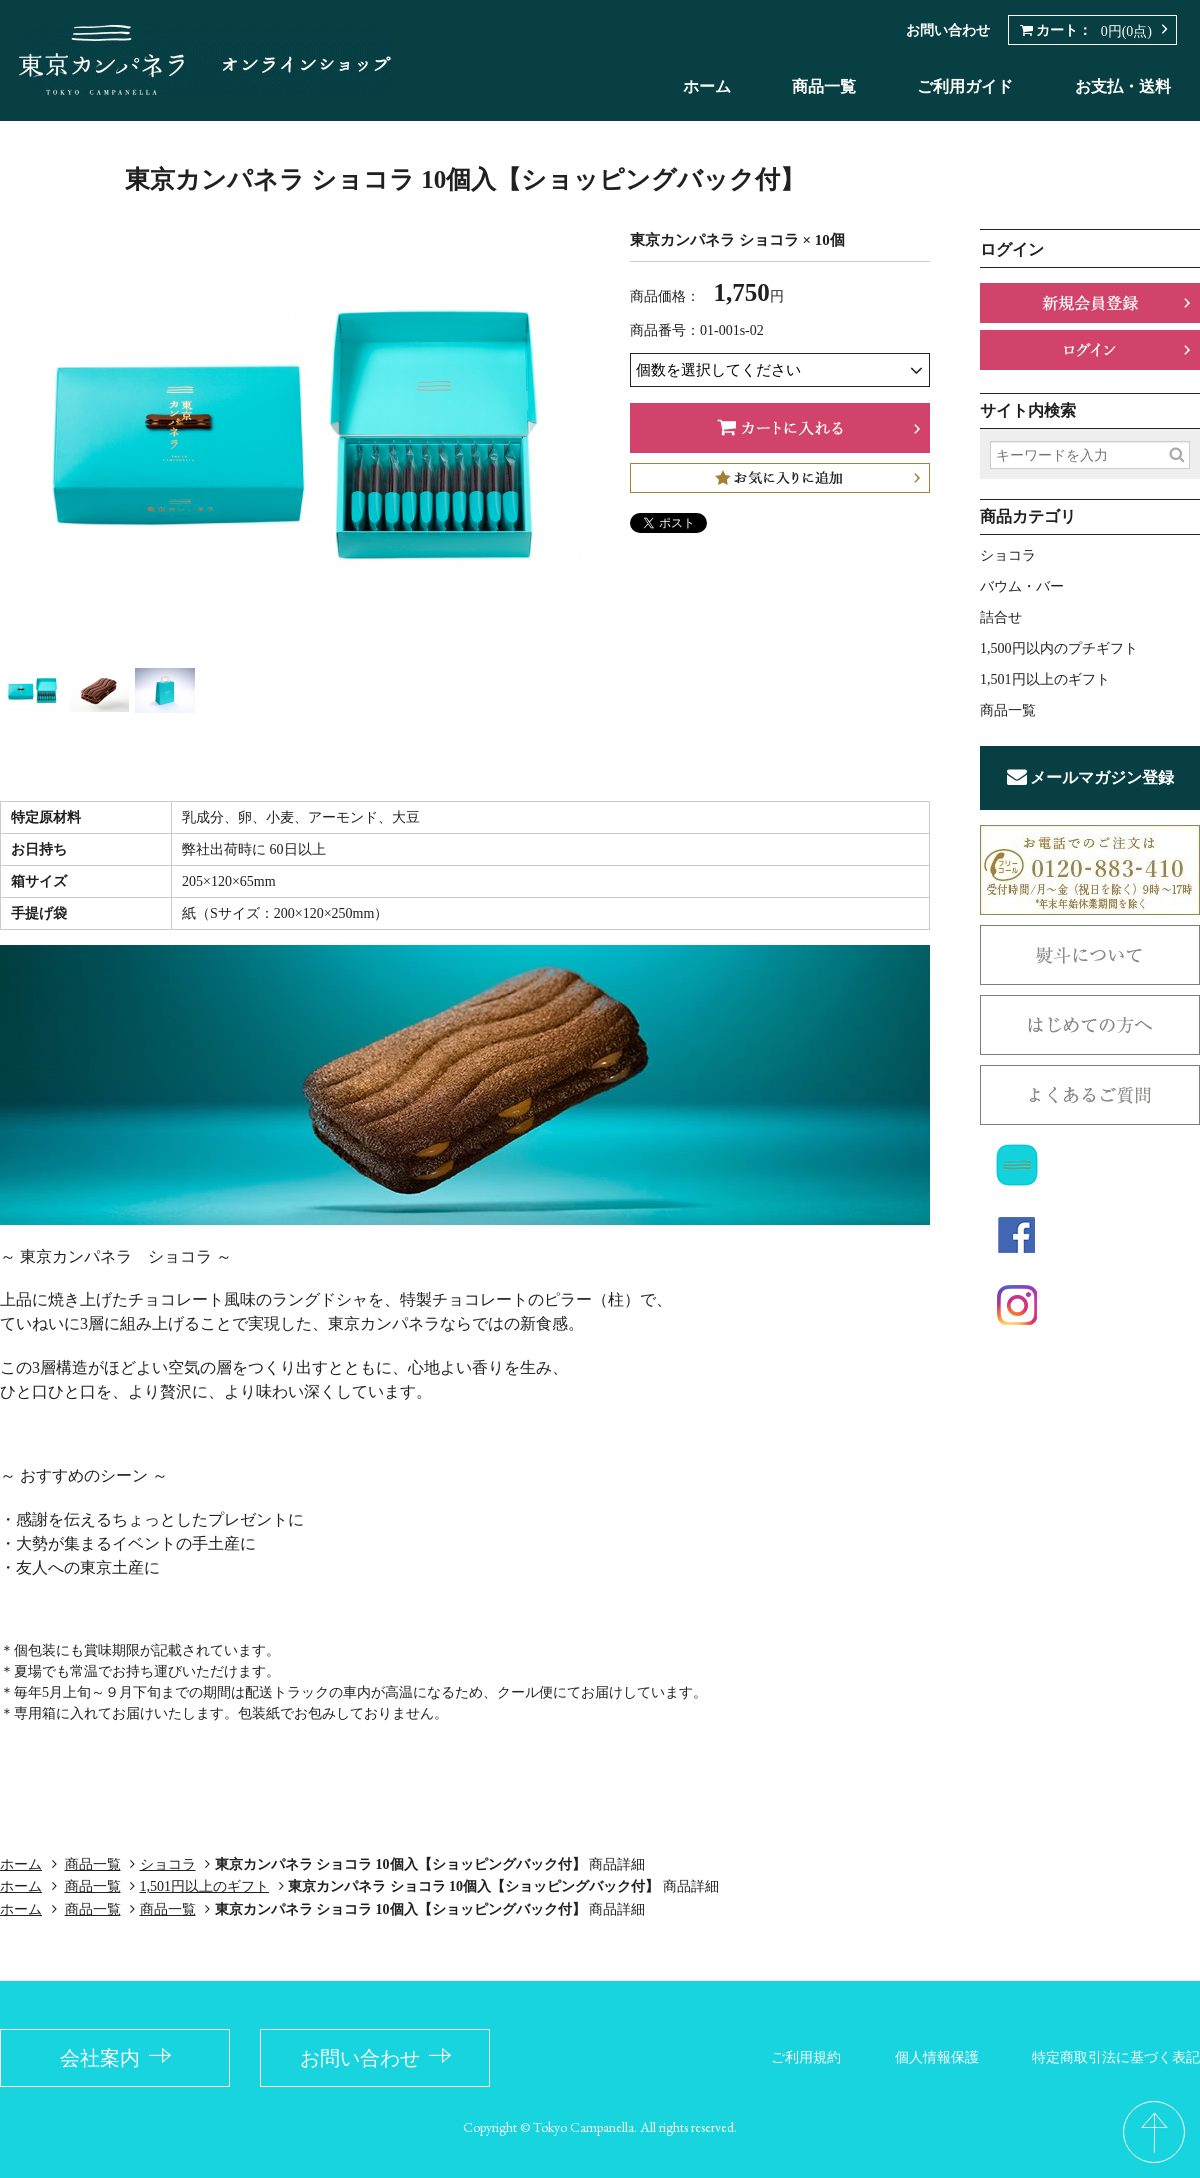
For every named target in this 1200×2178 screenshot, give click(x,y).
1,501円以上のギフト (205, 1886)
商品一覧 (824, 86)
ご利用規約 (806, 2057)
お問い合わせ (948, 30)
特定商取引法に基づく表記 (1116, 2057)
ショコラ (168, 1864)
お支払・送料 (1123, 86)
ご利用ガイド (965, 86)
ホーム (707, 86)
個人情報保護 (937, 2057)
